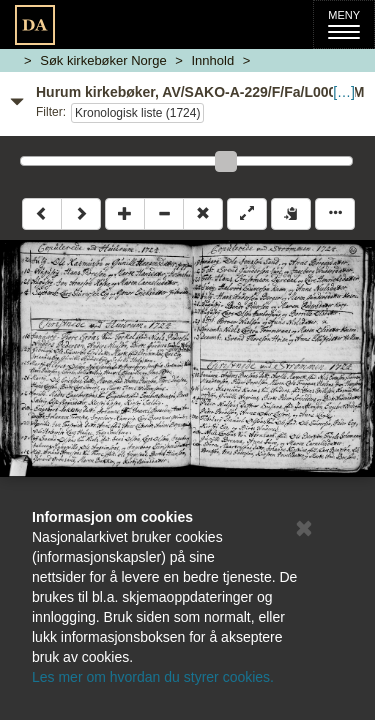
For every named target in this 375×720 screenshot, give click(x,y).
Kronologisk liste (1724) (137, 113)
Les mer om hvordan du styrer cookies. (153, 677)
